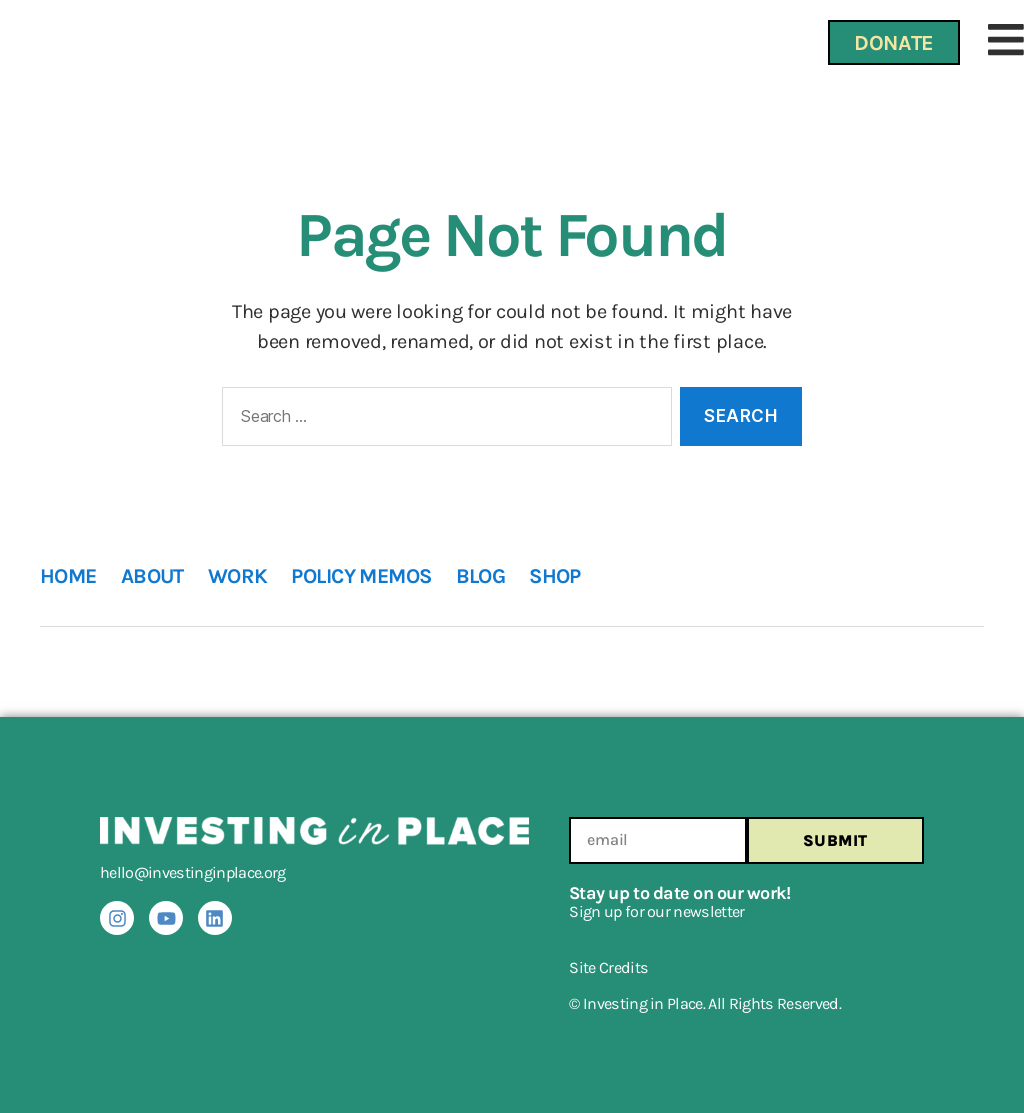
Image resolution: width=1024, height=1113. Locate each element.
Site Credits (608, 967)
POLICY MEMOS (361, 576)
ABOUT (152, 576)
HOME (68, 576)
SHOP (555, 576)
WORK (238, 576)
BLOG (481, 576)
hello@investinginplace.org (193, 872)
